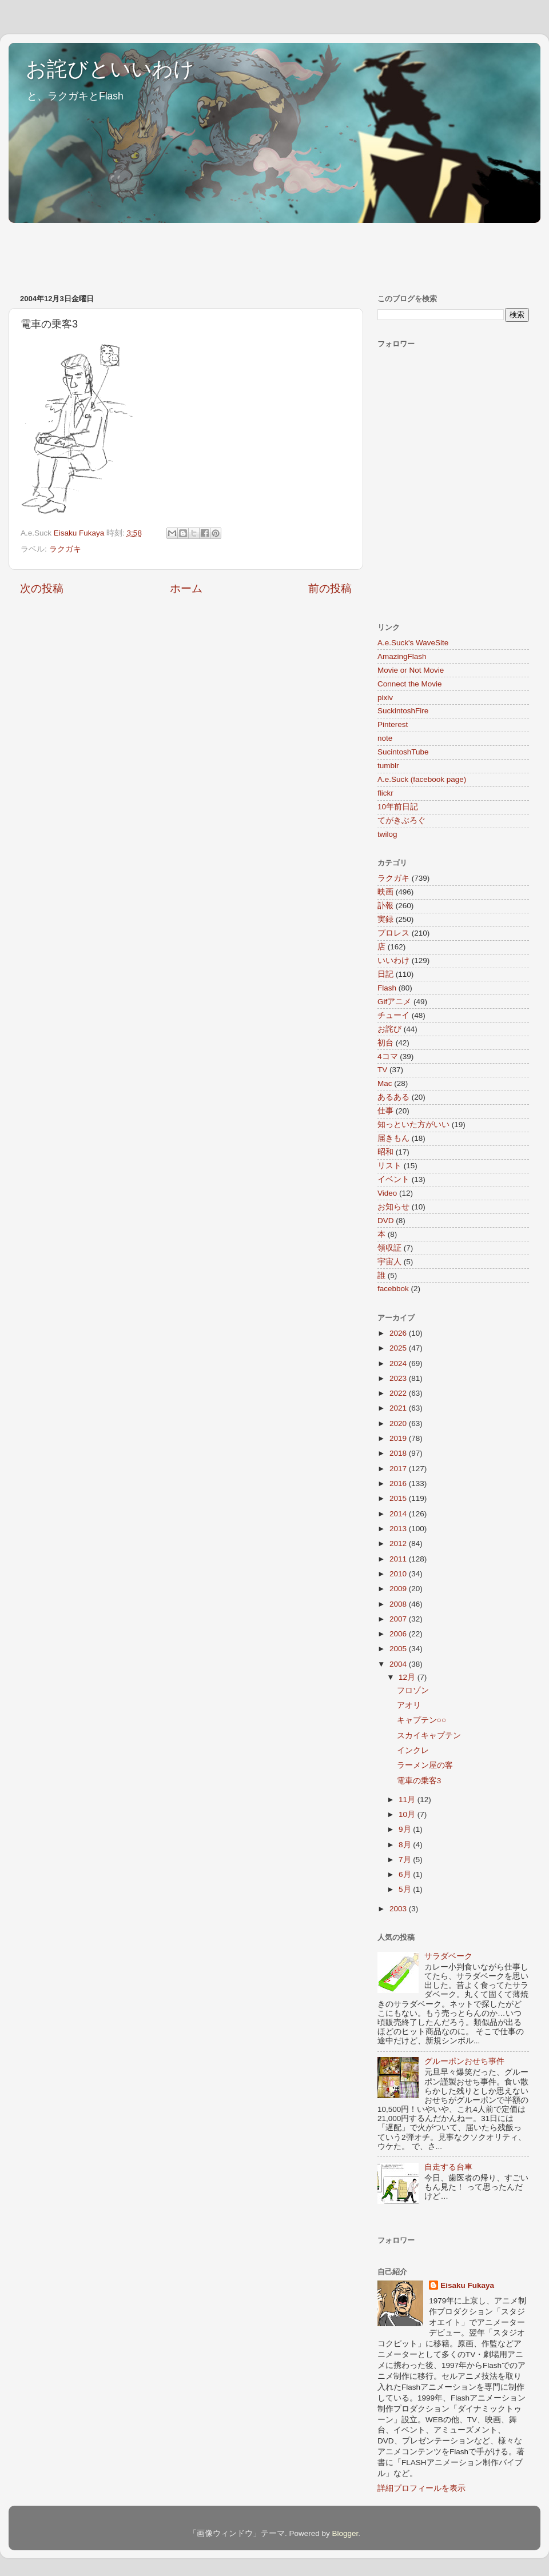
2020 (399, 1423)
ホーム (186, 588)
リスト (389, 1165)
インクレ (413, 1750)
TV (382, 1069)
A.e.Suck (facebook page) (421, 779)
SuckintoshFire (402, 710)
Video (387, 1193)
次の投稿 (41, 588)
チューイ (393, 1015)
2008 (399, 1604)
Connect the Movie (409, 684)
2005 (399, 1648)
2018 (399, 1453)
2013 (399, 1528)
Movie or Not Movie (410, 670)
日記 (385, 974)
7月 (406, 1859)
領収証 (389, 1248)
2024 (399, 1363)
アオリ (409, 1705)
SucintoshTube (403, 752)
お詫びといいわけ (110, 69)
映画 (385, 892)
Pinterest (392, 724)
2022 (399, 1393)
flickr (385, 793)
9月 (406, 1829)
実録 (385, 919)
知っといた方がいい (413, 1124)
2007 (399, 1619)
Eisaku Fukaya (467, 2285)
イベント (393, 1179)
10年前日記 (397, 806)
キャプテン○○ (421, 1720)
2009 (399, 1588)
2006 (399, 1634)
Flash (386, 988)
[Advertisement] (217, 252)
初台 (385, 1043)
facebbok (393, 1288)
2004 (399, 1664)
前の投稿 (330, 588)
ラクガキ (65, 549)
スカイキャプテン (429, 1735)
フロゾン (413, 1690)
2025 (399, 1348)
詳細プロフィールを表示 (421, 2488)
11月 (408, 1799)
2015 (399, 1498)
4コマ (387, 1056)
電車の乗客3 (419, 1780)
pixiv (385, 697)
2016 (399, 1483)
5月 (406, 1889)
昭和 (385, 1152)
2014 (399, 1513)
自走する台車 (448, 2167)
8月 (406, 1844)
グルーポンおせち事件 (464, 2061)
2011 (399, 1559)
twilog (387, 834)
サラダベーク (448, 1956)
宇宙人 (389, 1261)
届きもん (393, 1138)
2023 (399, 1378)
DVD (385, 1220)
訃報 (385, 905)
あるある (393, 1097)
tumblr (388, 765)
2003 (399, 1908)
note (384, 738)
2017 (399, 1468)
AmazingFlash (402, 656)
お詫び (389, 1029)
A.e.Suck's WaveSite (412, 642)
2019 (399, 1438)
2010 (399, 1573)
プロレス (393, 933)
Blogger (345, 2533)
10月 (408, 1814)
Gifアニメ (394, 1001)
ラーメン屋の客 (425, 1765)
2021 (399, 1408)
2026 (399, 1333)
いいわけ (393, 960)
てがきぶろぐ (401, 820)
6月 (406, 1874)
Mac (384, 1083)
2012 (399, 1543)
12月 (408, 1677)
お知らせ (393, 1207)
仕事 (385, 1111)
